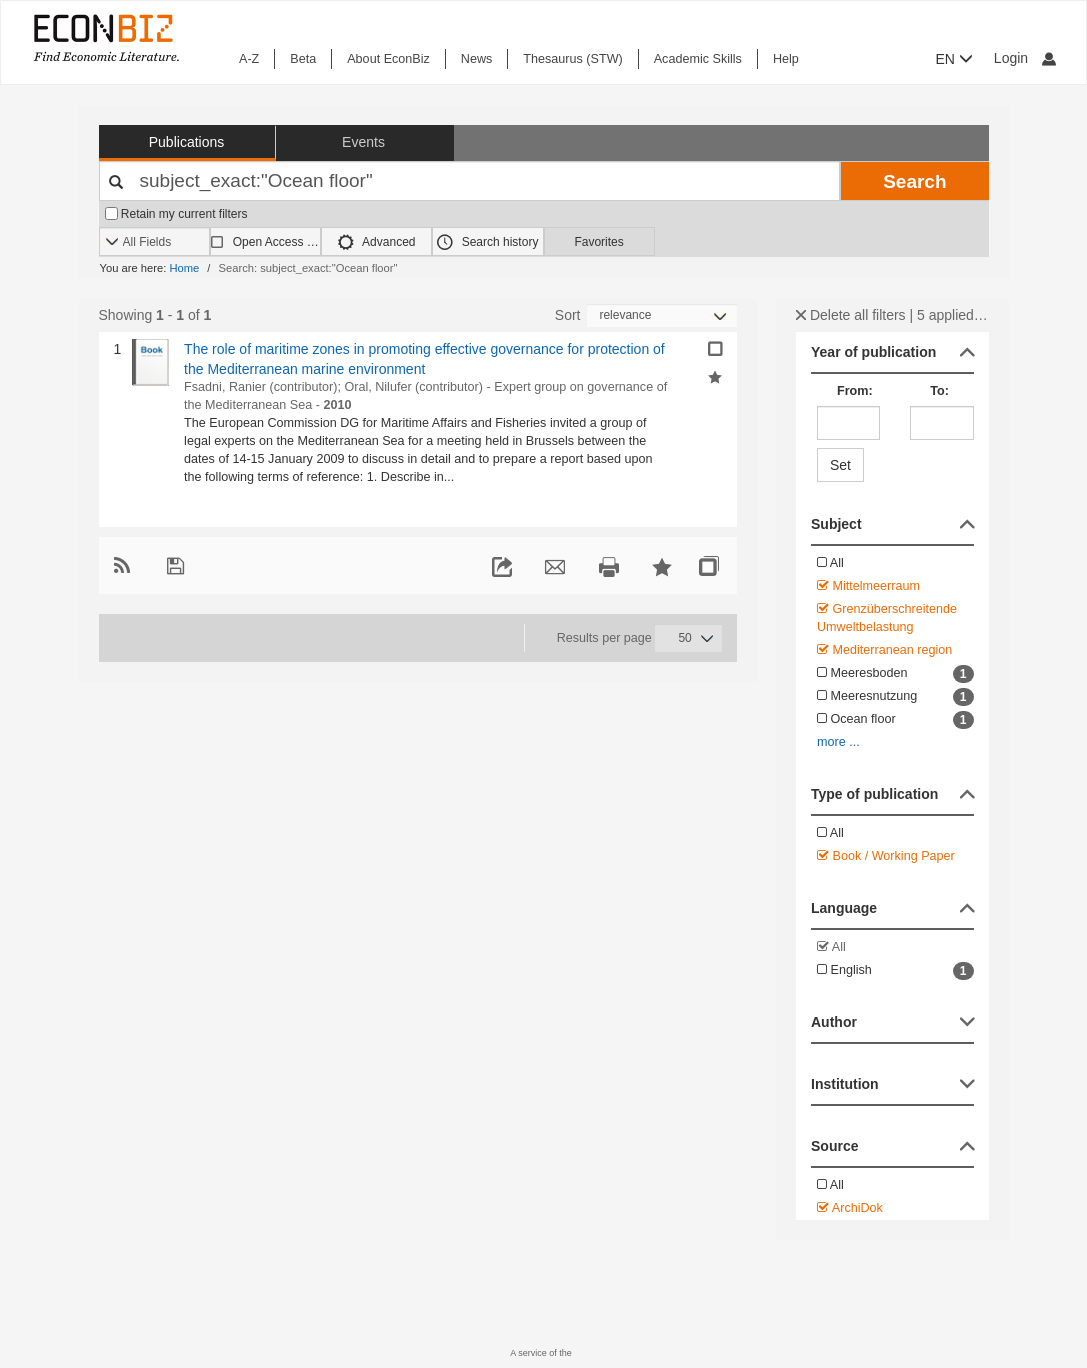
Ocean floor (895, 720)
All (830, 563)
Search (914, 181)
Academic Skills (698, 59)
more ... (838, 742)
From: (855, 391)
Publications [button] (187, 142)
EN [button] (954, 59)
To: (939, 391)
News (477, 59)
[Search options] (154, 242)
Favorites (598, 242)
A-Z (249, 59)
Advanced (377, 242)
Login (1025, 58)
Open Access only (276, 242)
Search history (487, 242)
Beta (303, 59)
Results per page (604, 638)
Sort (568, 315)
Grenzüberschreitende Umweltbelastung (887, 618)
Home (184, 268)
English (895, 971)
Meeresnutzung (895, 697)
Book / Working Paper (886, 856)
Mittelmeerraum (868, 586)
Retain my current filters (176, 214)
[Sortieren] (662, 315)
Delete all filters (851, 315)
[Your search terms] (470, 181)
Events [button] (363, 142)
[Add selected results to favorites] (715, 376)
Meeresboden (895, 674)
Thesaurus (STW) (572, 59)
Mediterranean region (884, 650)
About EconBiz (388, 59)
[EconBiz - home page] (105, 37)
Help (786, 59)
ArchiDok (850, 1208)
